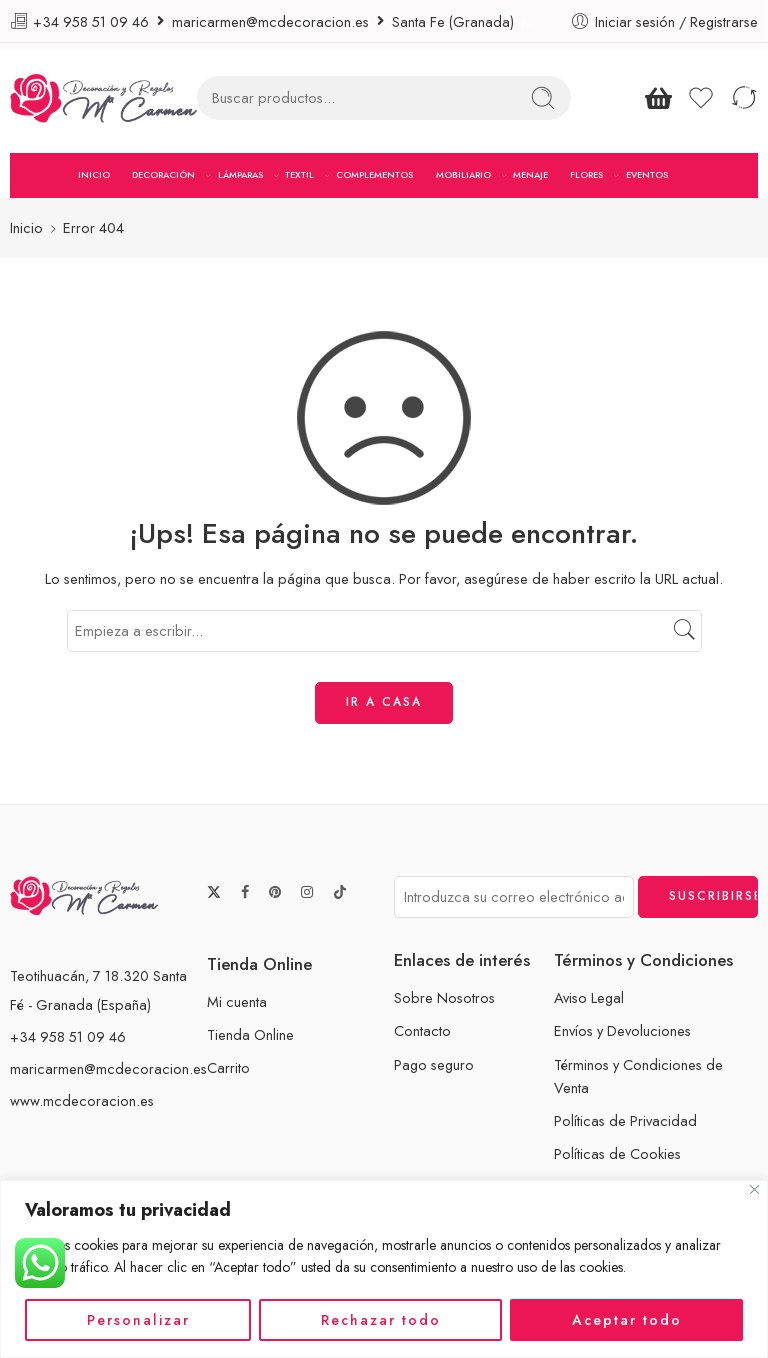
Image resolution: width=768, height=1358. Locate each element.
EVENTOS (647, 174)
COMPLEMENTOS (374, 174)
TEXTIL (299, 175)
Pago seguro (434, 1063)
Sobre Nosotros (444, 997)
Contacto (422, 1030)
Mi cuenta (237, 1000)
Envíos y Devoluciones (622, 1030)
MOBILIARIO (463, 175)
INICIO (94, 174)
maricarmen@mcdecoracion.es (108, 1067)
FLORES (586, 175)
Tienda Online (250, 1034)
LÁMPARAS (240, 175)
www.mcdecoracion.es (82, 1099)
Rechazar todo (381, 1320)
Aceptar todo (627, 1320)
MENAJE (530, 174)
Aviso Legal (589, 997)
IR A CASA (384, 702)
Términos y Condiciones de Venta (638, 1075)
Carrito (228, 1067)
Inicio (26, 227)
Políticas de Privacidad (625, 1119)
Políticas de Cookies (617, 1153)
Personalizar (138, 1320)
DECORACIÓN (163, 175)
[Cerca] (754, 1189)
